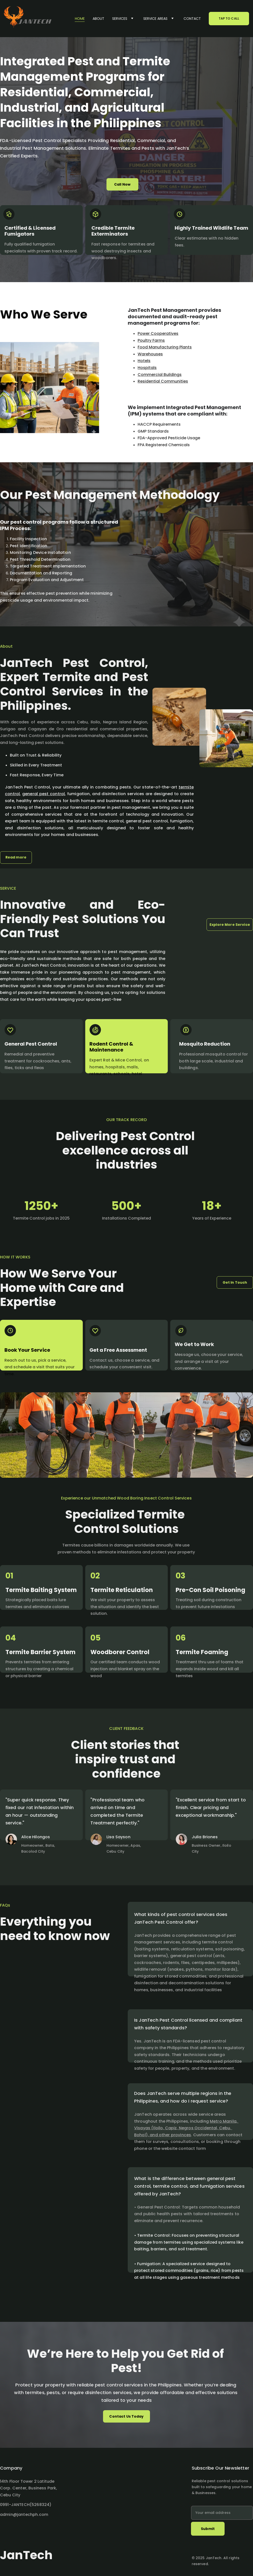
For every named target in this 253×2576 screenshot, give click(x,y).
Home (80, 18)
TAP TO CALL (229, 18)
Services (119, 18)
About (98, 18)
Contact (192, 18)
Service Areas (155, 18)
